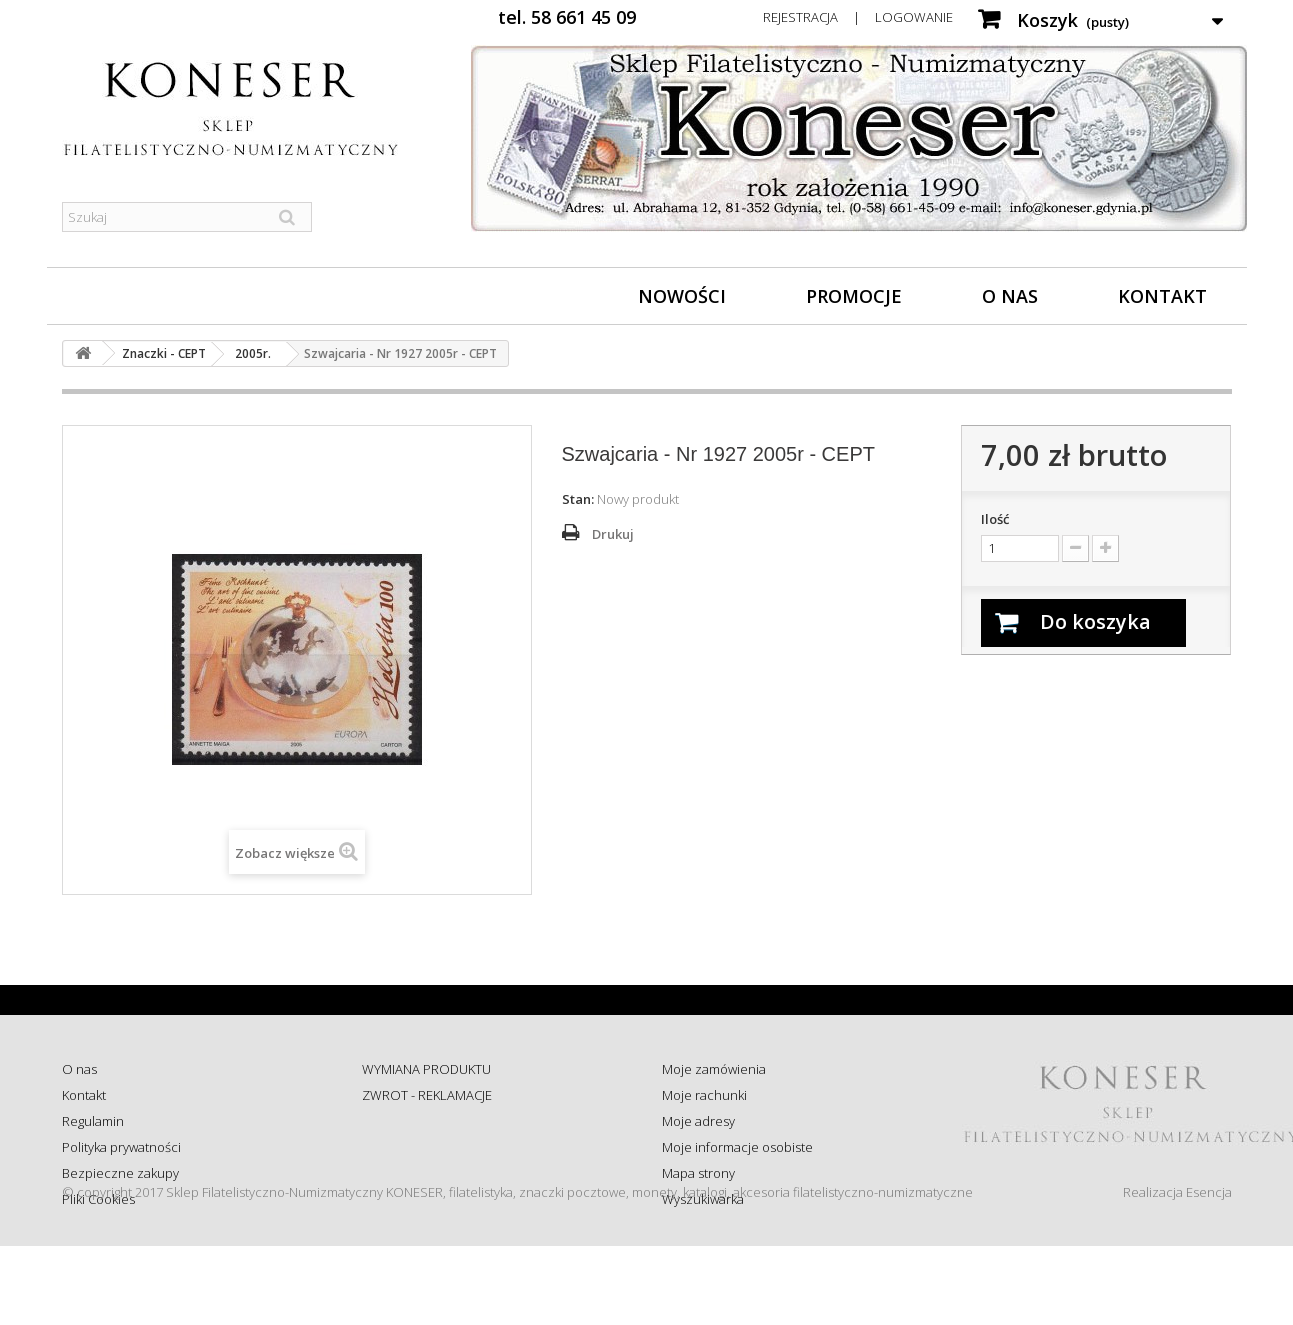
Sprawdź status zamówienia (443, 1147)
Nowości (682, 296)
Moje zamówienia (714, 1069)
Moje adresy (698, 1121)
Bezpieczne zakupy (120, 1173)
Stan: (578, 499)
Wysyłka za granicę (416, 1199)
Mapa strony (698, 1173)
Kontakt (1162, 296)
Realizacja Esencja (1177, 1271)
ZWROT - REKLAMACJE (427, 1095)
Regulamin (93, 1121)
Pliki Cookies (98, 1199)
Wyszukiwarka (703, 1199)
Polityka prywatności (121, 1147)
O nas (1010, 296)
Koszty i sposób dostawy (433, 1173)
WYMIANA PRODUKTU (426, 1069)
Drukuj (613, 534)
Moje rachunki (704, 1095)
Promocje (854, 296)
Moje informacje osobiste (737, 1147)
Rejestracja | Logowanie (858, 17)
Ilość (995, 519)
